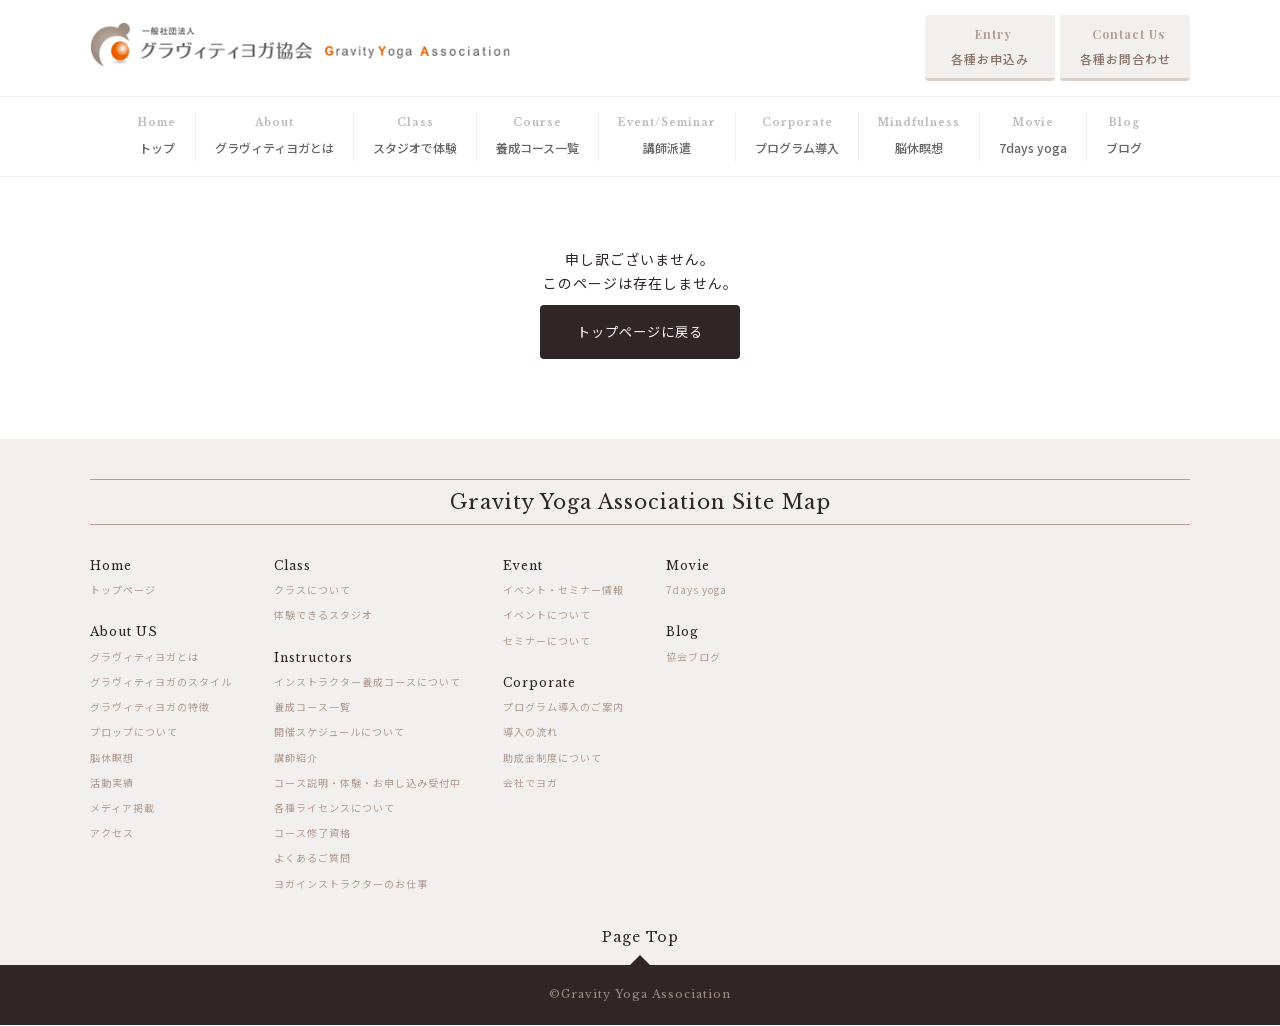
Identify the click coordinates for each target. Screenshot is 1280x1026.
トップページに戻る (640, 332)
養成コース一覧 (312, 708)
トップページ (123, 591)
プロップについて (134, 733)
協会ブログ (693, 657)
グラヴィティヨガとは (144, 657)
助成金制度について (552, 758)
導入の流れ (530, 733)
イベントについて (547, 616)
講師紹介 (296, 758)
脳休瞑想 (112, 758)
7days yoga (696, 591)
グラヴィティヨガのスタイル (161, 683)
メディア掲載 (122, 808)
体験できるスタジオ (323, 616)
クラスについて (312, 591)
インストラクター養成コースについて (367, 683)
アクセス (112, 834)
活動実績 (112, 783)
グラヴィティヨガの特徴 (150, 708)
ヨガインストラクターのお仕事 (351, 884)
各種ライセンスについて (334, 808)
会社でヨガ (530, 783)
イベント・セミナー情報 (563, 591)
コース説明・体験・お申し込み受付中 (367, 783)
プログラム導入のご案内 (563, 708)
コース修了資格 (312, 834)
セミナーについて (547, 641)
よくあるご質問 (312, 859)
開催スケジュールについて (339, 733)
